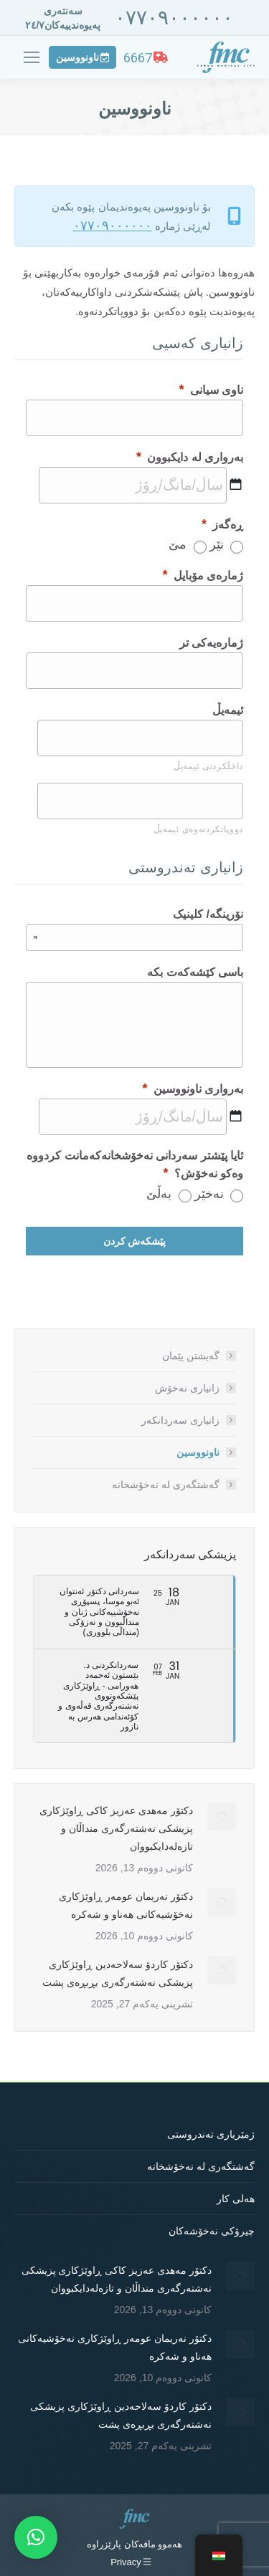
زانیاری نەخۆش (187, 1388)
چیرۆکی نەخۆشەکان (212, 2231)
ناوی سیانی (211, 389)
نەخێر (209, 1194)
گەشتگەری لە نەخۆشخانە (166, 1484)
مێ (178, 544)
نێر (216, 544)
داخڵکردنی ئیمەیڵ (208, 766)
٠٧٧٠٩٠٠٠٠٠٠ (174, 17)
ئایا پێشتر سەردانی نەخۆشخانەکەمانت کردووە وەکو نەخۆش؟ (135, 1164)
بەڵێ (158, 1194)
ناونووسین (198, 1452)
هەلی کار (236, 2198)
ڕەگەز (222, 524)
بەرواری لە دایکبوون (189, 457)
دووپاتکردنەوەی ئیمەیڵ (198, 829)
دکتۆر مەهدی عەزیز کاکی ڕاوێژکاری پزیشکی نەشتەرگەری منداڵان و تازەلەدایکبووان (116, 1828)
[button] (35, 2537)
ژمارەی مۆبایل (203, 575)
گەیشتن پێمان (191, 1355)
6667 (145, 58)
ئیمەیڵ (227, 710)
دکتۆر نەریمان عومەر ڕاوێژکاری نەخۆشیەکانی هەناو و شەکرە (126, 1905)
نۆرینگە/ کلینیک (208, 914)
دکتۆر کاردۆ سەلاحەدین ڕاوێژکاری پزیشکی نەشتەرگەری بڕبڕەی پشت (117, 1973)
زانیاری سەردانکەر (180, 1420)
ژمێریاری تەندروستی (211, 2134)
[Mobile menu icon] (32, 57)
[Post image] (221, 1816)
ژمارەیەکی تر (211, 643)
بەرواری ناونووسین (193, 1088)
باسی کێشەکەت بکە (195, 972)
